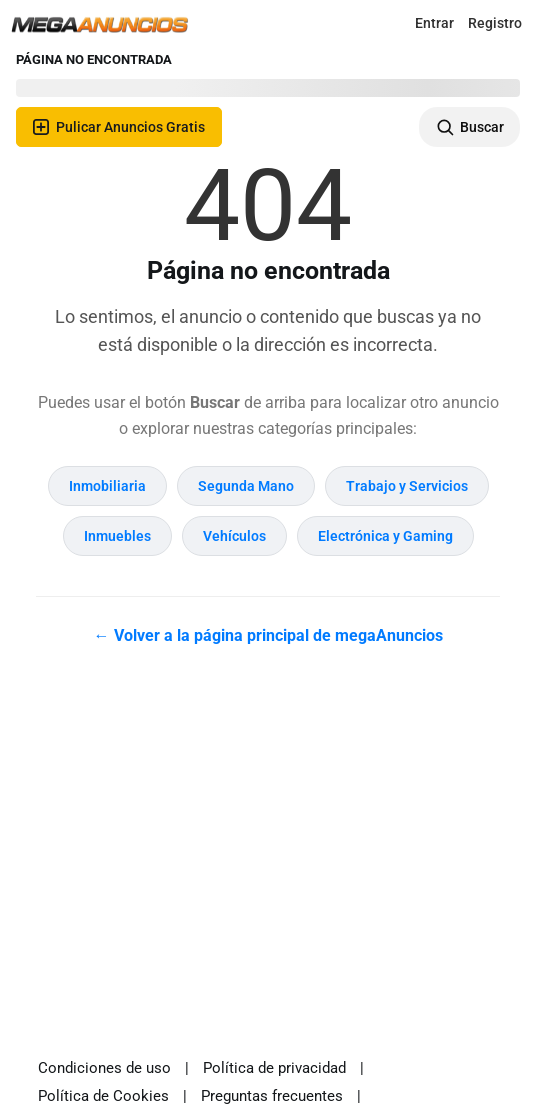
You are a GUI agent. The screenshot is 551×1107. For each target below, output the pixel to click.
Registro (495, 23)
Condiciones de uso (104, 1068)
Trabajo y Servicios (407, 486)
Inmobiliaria (107, 486)
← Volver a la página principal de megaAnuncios (268, 635)
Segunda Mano (246, 486)
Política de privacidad (274, 1068)
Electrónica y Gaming (385, 536)
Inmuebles (117, 536)
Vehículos (234, 536)
